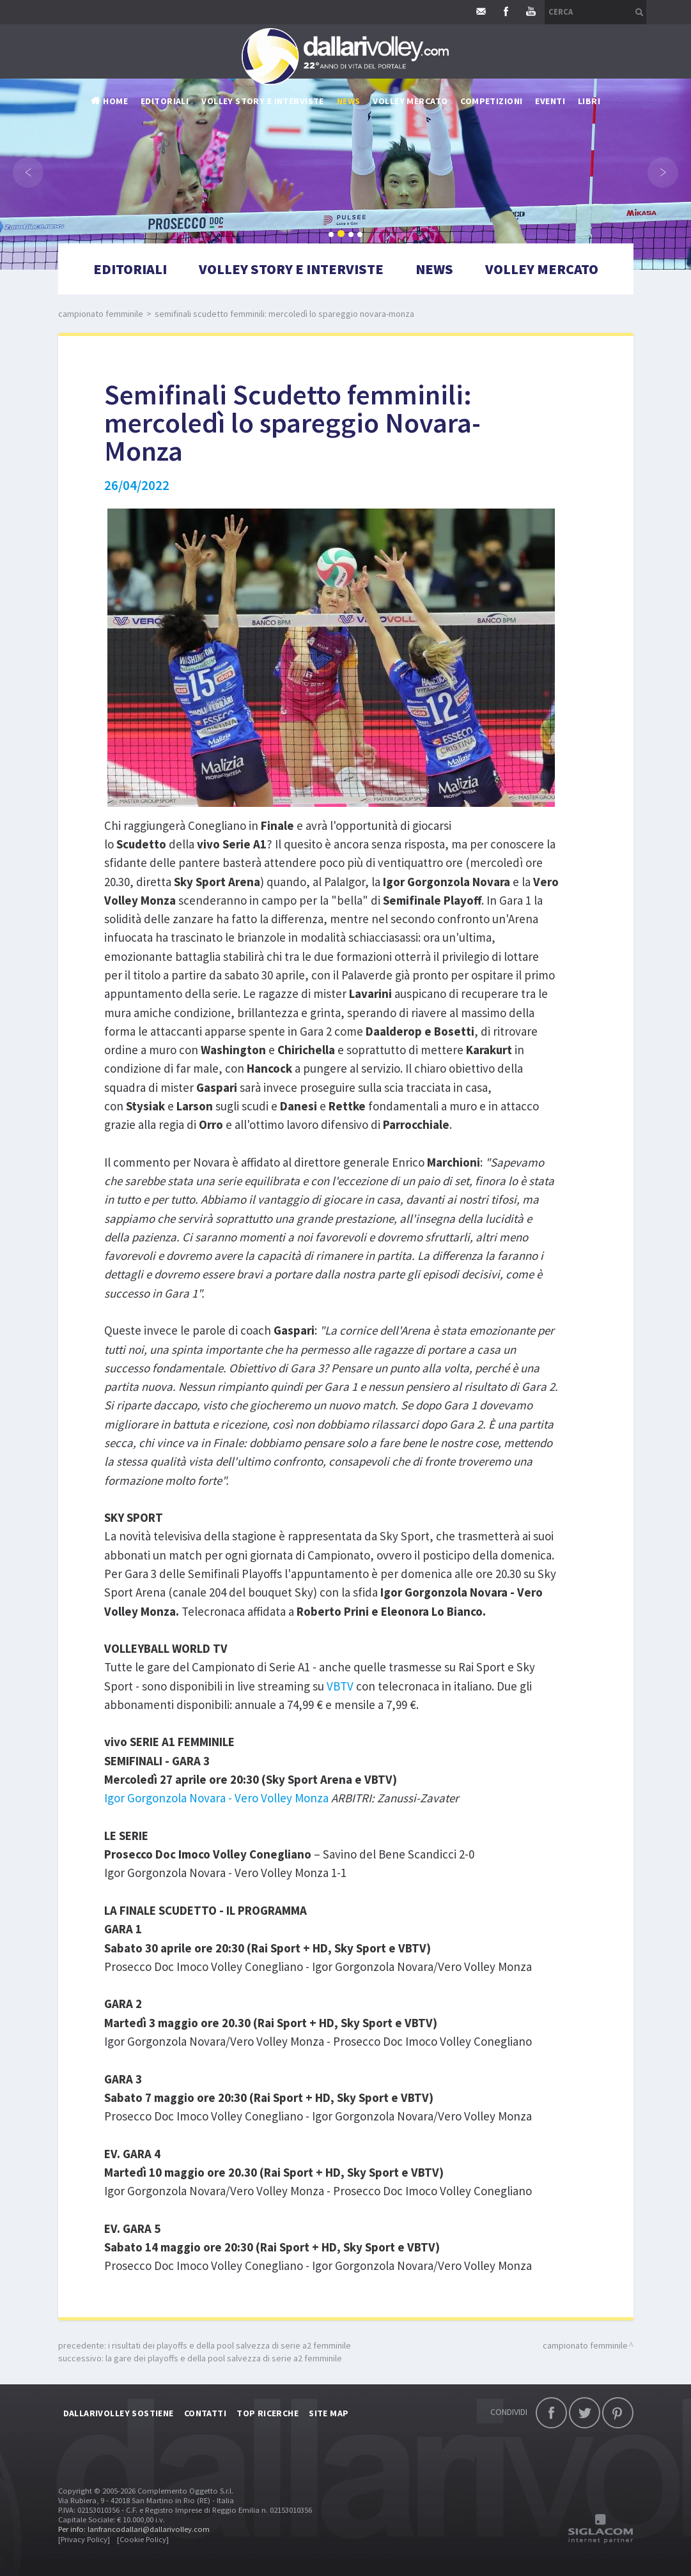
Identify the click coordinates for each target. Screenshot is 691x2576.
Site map (328, 2413)
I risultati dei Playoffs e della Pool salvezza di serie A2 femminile (229, 2345)
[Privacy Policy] (84, 2539)
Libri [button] (589, 101)
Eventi (550, 101)
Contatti (205, 2413)
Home (115, 101)
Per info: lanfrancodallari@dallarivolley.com (134, 2529)
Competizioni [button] (491, 101)
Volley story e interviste (262, 101)
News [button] (349, 101)
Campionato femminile (100, 313)
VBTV (340, 1686)
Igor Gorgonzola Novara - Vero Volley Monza (216, 1797)
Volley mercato (410, 101)
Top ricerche (268, 2413)
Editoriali (165, 101)
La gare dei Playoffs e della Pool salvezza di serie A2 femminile (223, 2358)
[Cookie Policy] (143, 2539)
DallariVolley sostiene (118, 2413)
